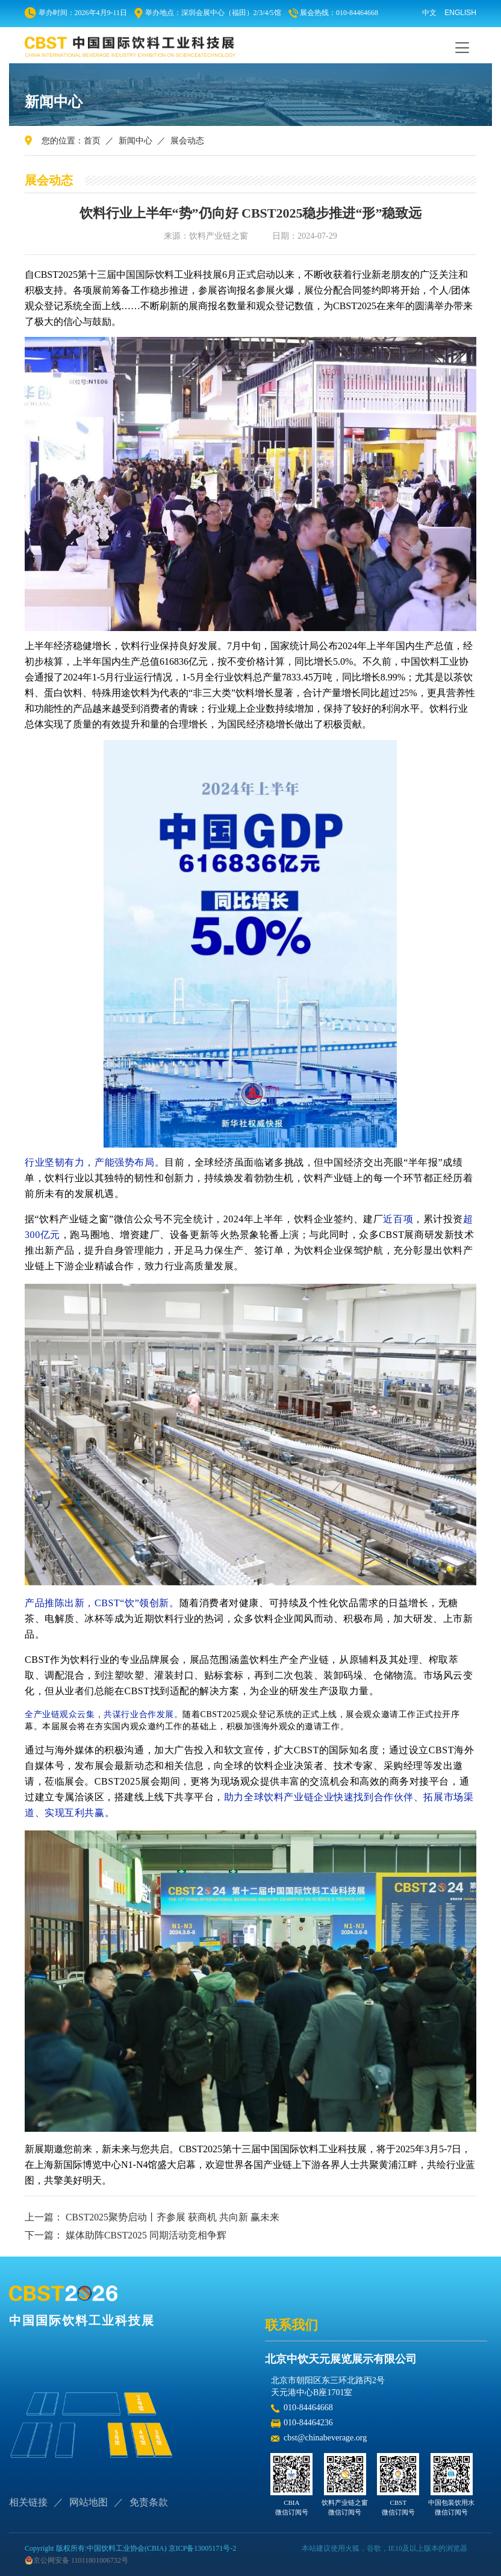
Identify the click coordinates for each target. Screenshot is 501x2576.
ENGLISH (460, 12)
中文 (429, 12)
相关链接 (28, 2502)
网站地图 (88, 2502)
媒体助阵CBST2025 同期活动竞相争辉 (146, 2235)
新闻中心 (135, 140)
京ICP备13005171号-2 (203, 2548)
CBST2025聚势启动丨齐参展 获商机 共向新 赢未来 (173, 2217)
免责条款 (148, 2502)
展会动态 (187, 140)
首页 (92, 140)
